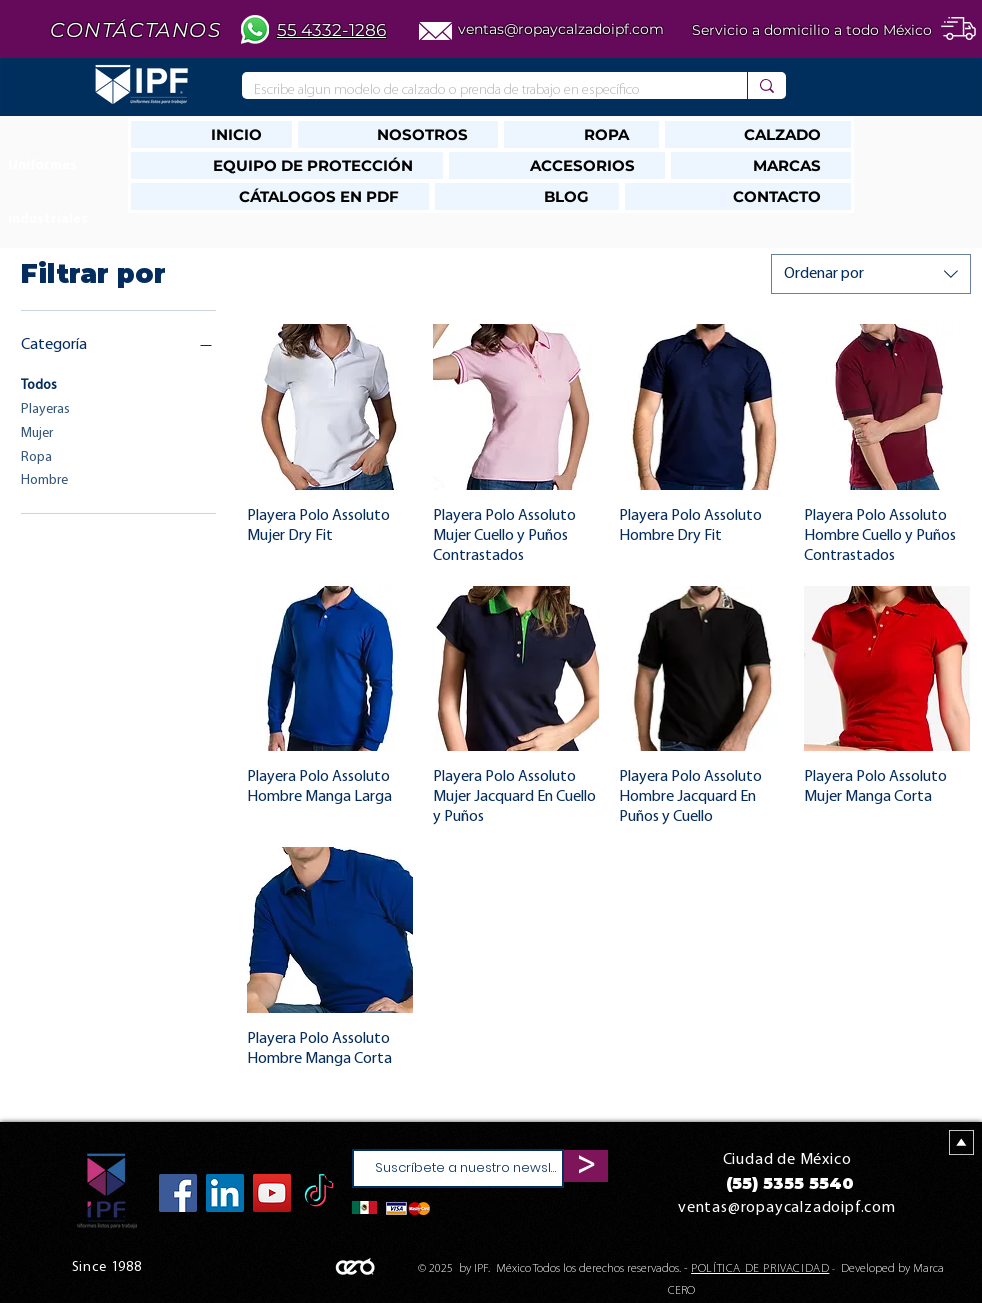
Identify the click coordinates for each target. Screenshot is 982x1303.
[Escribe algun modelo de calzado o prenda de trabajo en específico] (479, 90)
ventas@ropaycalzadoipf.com (561, 29)
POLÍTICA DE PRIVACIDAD (760, 1269)
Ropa (36, 455)
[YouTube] (272, 1193)
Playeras (45, 407)
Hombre (44, 478)
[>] (586, 1166)
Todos (39, 383)
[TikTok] (319, 1193)
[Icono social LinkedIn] (225, 1193)
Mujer (37, 431)
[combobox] (871, 274)
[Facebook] (178, 1193)
